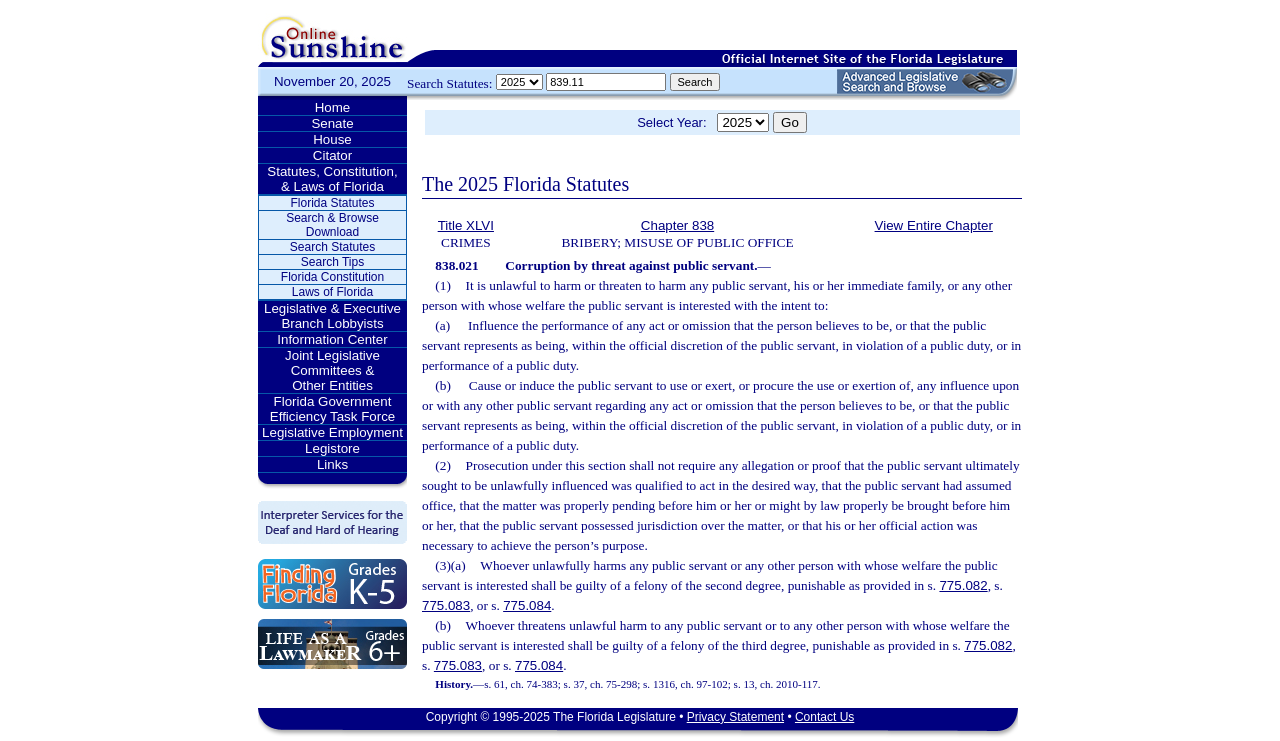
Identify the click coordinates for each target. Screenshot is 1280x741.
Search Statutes (332, 247)
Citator (332, 155)
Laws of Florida (332, 292)
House (332, 139)
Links (332, 464)
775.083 (446, 605)
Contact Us (824, 717)
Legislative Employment (332, 432)
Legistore (332, 448)
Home (333, 107)
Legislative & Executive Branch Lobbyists (332, 316)
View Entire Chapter (934, 225)
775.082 (963, 585)
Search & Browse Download (332, 225)
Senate (332, 123)
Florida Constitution (332, 277)
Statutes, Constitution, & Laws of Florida (332, 179)
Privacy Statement (735, 717)
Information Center (332, 339)
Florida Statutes (332, 203)
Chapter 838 (677, 225)
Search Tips (332, 262)
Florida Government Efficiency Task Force (332, 409)
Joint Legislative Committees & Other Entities (332, 370)
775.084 (527, 605)
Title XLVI (466, 225)
